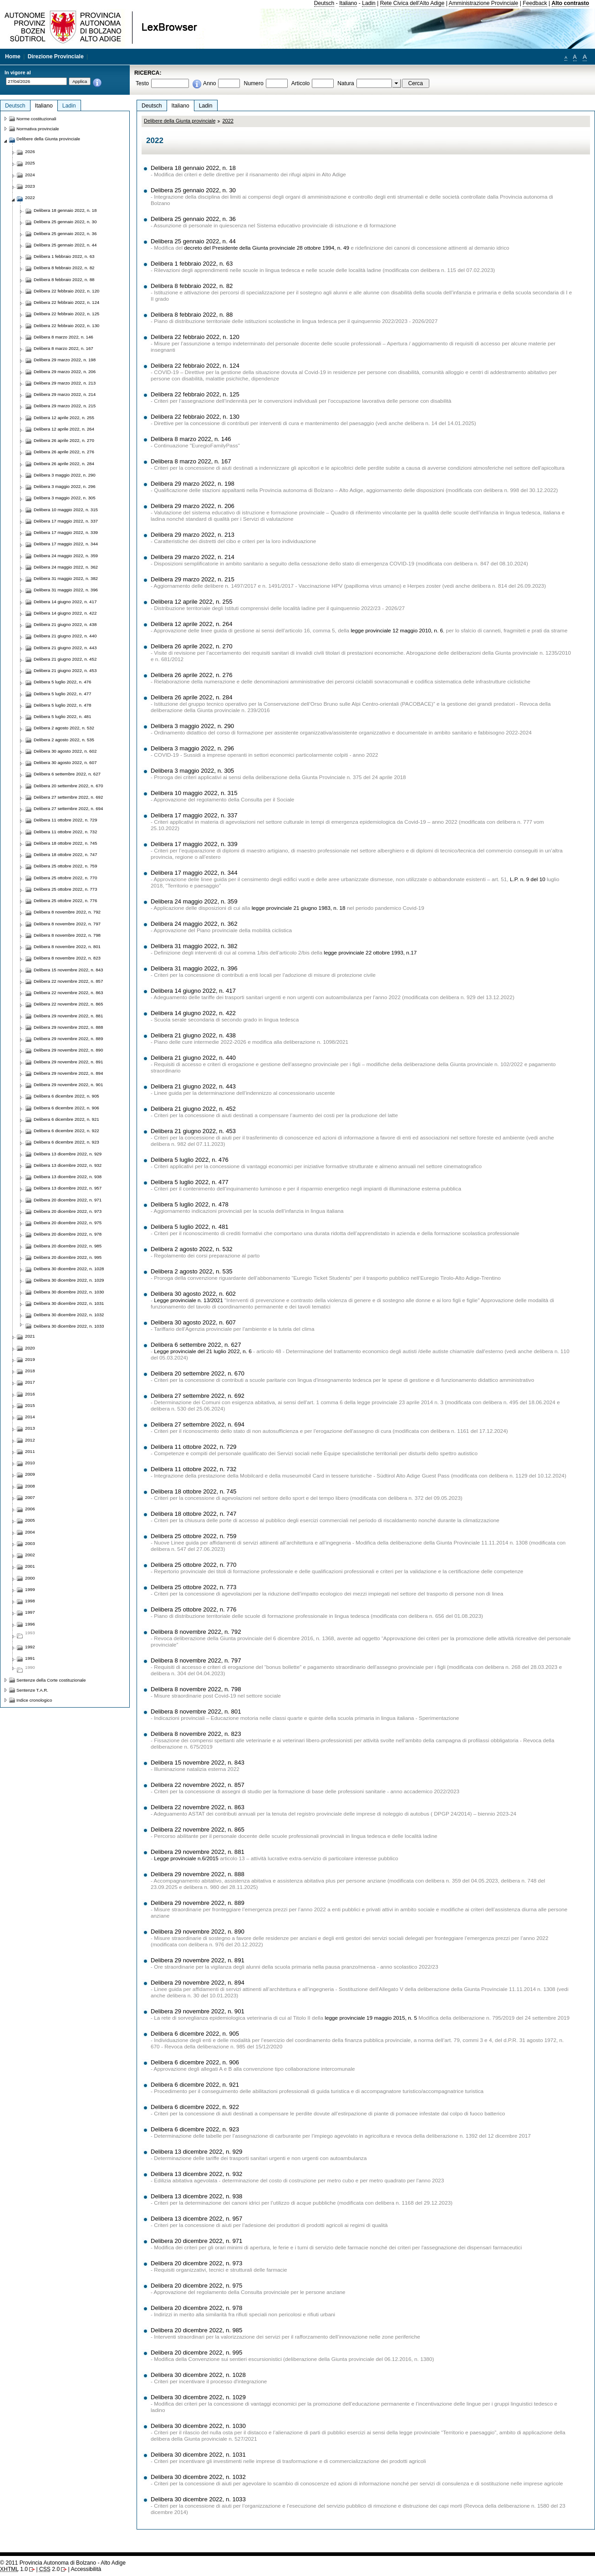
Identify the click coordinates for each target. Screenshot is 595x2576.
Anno (209, 83)
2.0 (49, 2569)
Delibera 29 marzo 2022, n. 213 (192, 534)
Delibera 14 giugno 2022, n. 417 (193, 990)
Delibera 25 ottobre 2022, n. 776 (193, 1609)
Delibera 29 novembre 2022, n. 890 (197, 1931)
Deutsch (324, 3)
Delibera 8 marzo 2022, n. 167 (191, 461)
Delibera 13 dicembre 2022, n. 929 (196, 2151)
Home (12, 56)
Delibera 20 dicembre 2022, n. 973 (196, 2263)
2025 (30, 162)
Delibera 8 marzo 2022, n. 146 (191, 439)
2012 (30, 1439)
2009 (30, 1474)
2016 (30, 1393)
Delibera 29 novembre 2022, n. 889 (197, 1902)
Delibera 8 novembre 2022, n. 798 (196, 1689)
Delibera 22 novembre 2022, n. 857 (197, 1784)
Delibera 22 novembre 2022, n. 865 (197, 1829)
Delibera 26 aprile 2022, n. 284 (192, 697)
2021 (30, 1336)
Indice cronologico (34, 1700)
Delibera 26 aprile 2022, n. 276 (192, 675)
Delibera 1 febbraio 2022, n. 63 (192, 263)
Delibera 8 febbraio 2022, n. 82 (192, 285)
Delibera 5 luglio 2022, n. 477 (190, 1182)
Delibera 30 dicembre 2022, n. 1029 (198, 2397)
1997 (30, 1612)
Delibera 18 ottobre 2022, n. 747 (193, 1513)
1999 (30, 1589)
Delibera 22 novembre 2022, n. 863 (197, 1807)
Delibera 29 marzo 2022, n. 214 (192, 557)
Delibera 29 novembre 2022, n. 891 (197, 1960)
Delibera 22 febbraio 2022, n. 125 (195, 394)
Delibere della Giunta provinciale (179, 120)
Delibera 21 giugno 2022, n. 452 (193, 1108)
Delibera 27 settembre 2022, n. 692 (197, 1395)
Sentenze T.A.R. (32, 1690)
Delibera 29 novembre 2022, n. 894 (197, 1982)
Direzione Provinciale (56, 56)
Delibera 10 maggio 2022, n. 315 (194, 793)
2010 (30, 1462)
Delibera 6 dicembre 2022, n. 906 (195, 2062)
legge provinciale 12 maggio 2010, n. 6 (397, 630)
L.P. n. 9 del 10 (527, 879)
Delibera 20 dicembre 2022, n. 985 (196, 2330)
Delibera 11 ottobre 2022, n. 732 (193, 1469)
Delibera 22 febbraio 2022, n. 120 (195, 337)
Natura (345, 83)
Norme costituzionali (36, 118)
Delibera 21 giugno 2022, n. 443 (193, 1086)
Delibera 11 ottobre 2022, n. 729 (193, 1446)
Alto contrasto (570, 3)
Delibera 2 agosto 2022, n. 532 (192, 1249)
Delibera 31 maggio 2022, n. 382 (194, 946)
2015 (30, 1405)
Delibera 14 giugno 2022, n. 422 (193, 1013)
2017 (30, 1382)
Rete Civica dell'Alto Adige (412, 3)
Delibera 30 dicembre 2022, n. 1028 (198, 2374)
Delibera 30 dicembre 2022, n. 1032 (198, 2476)
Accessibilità (86, 2569)
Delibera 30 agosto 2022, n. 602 (193, 1293)
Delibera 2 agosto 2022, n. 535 (192, 1271)
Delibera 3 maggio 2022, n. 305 (192, 770)
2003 (30, 1543)
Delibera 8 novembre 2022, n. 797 (196, 1660)
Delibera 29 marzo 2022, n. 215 (192, 579)
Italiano (348, 3)
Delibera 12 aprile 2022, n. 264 (192, 624)
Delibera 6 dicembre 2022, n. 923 (195, 2129)
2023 (30, 186)
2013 (30, 1428)
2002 (30, 1554)
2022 (227, 120)
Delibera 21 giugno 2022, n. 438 (193, 1035)
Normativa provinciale (37, 128)
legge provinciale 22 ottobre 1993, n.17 (370, 952)
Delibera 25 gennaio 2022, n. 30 (193, 190)
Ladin (369, 3)
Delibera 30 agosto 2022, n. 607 (193, 1322)
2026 (30, 151)
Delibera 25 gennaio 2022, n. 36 (193, 219)
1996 (30, 1624)
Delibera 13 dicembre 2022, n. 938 (196, 2196)
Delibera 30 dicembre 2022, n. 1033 (198, 2499)
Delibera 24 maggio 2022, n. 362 (194, 923)
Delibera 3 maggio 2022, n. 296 (192, 748)
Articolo (300, 83)
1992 (30, 1646)
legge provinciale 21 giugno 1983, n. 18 (299, 908)
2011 (30, 1451)
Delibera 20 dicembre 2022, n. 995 (196, 2352)
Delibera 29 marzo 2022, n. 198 (192, 483)
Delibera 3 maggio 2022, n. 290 (192, 726)
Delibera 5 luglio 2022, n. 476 (190, 1159)
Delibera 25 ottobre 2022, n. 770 (193, 1564)
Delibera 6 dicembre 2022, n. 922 (195, 2107)
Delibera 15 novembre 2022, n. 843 (197, 1762)
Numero (253, 83)
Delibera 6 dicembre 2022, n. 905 (195, 2033)
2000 (30, 1577)
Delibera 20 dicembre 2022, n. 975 (196, 2285)
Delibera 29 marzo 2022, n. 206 (192, 506)
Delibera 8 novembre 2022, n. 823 (196, 1733)
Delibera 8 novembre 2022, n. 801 (196, 1711)
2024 (30, 174)
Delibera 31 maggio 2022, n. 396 (194, 968)
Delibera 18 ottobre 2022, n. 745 (193, 1491)
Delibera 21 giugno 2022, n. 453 (193, 1131)
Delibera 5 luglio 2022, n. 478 (190, 1204)
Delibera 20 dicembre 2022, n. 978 (196, 2307)
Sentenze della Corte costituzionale (51, 1680)
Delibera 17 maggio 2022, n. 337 (194, 815)
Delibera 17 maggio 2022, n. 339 (194, 844)
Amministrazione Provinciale (484, 3)
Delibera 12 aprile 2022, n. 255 (192, 601)
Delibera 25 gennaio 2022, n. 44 (193, 241)
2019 (30, 1359)
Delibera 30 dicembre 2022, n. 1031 (198, 2454)
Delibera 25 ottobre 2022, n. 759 (193, 1536)
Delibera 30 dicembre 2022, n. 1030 (198, 2425)
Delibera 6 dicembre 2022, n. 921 (195, 2084)
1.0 (14, 2569)
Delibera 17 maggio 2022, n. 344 (194, 872)
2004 (30, 1531)
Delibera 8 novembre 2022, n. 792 (196, 1631)
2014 (30, 1416)
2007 (30, 1497)
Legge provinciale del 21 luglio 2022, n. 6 (202, 1351)
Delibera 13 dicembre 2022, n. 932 (196, 2174)
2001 (30, 1566)
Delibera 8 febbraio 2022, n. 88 (192, 314)
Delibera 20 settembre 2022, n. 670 (197, 1373)
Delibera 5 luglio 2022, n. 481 (190, 1226)
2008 (30, 1485)
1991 (30, 1658)
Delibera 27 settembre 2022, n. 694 (197, 1424)
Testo (142, 83)
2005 (30, 1520)
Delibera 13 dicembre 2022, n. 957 (196, 2218)
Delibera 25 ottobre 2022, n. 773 (193, 1587)
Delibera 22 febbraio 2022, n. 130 (195, 416)
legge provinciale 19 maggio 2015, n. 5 (371, 2018)
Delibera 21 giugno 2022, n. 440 (193, 1057)
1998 (30, 1600)
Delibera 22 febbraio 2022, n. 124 (195, 365)
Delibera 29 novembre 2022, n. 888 (197, 1874)
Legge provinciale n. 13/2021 (188, 1300)
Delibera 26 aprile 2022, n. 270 (192, 646)
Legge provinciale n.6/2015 (186, 1858)
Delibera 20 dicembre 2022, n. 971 (196, 2240)
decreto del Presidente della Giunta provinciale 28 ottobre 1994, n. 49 (266, 248)
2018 (30, 1370)
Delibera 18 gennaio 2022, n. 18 (193, 167)
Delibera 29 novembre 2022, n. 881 (197, 1851)
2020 (30, 1347)
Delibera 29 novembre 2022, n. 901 (197, 2011)
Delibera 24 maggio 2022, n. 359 (194, 901)
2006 (30, 1508)
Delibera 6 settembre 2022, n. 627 (196, 1344)
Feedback (535, 3)
